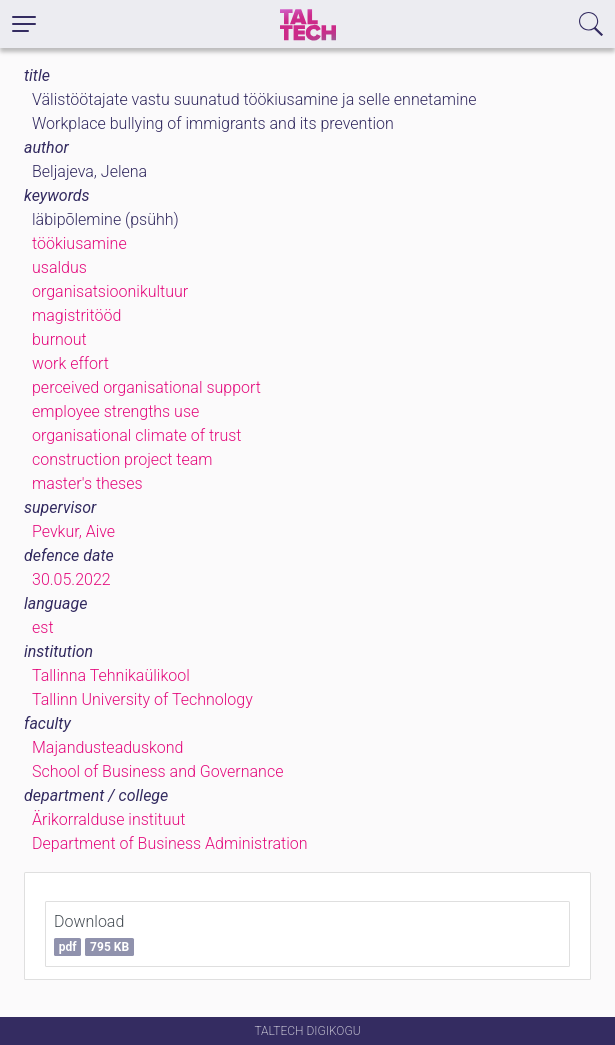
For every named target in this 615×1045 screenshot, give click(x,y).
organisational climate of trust (137, 435)
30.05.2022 (71, 579)
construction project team (122, 459)
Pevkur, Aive (73, 531)
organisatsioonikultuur (110, 291)
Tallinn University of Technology (142, 699)
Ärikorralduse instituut (108, 819)
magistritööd (76, 315)
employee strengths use (115, 411)
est (43, 627)
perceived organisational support (146, 387)
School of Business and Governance (157, 771)
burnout (59, 339)
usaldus (59, 267)
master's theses (87, 483)
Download (94, 934)
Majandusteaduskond (107, 747)
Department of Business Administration (170, 843)
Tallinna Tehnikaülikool (111, 675)
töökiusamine (79, 243)
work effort (70, 363)
